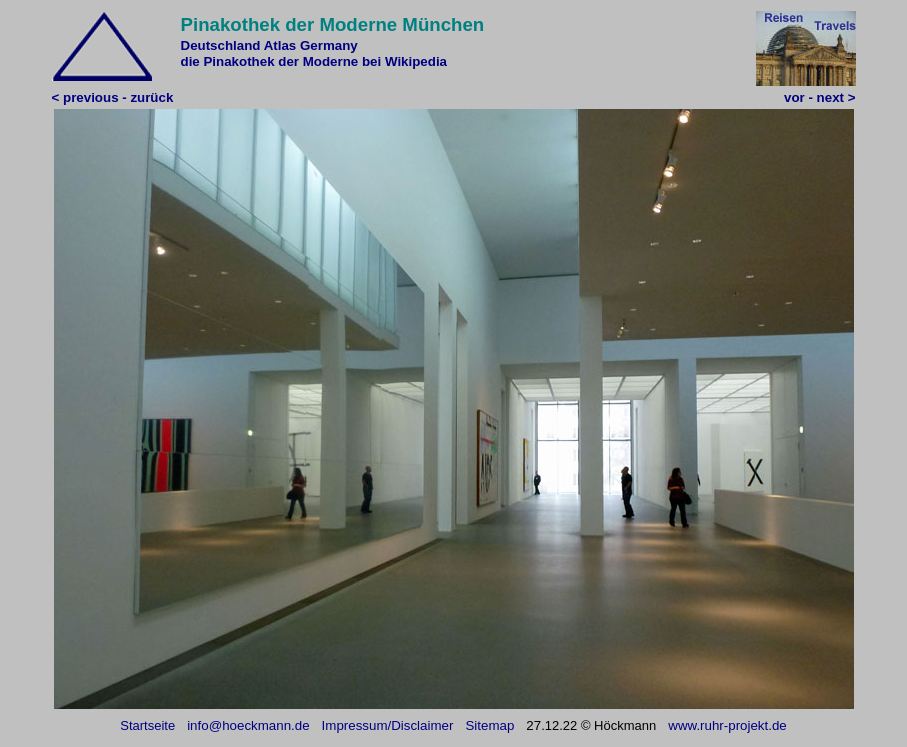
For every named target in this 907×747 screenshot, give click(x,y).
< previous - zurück (113, 97)
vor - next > (819, 97)
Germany (329, 45)
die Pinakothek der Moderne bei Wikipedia (314, 61)
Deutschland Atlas (239, 45)
